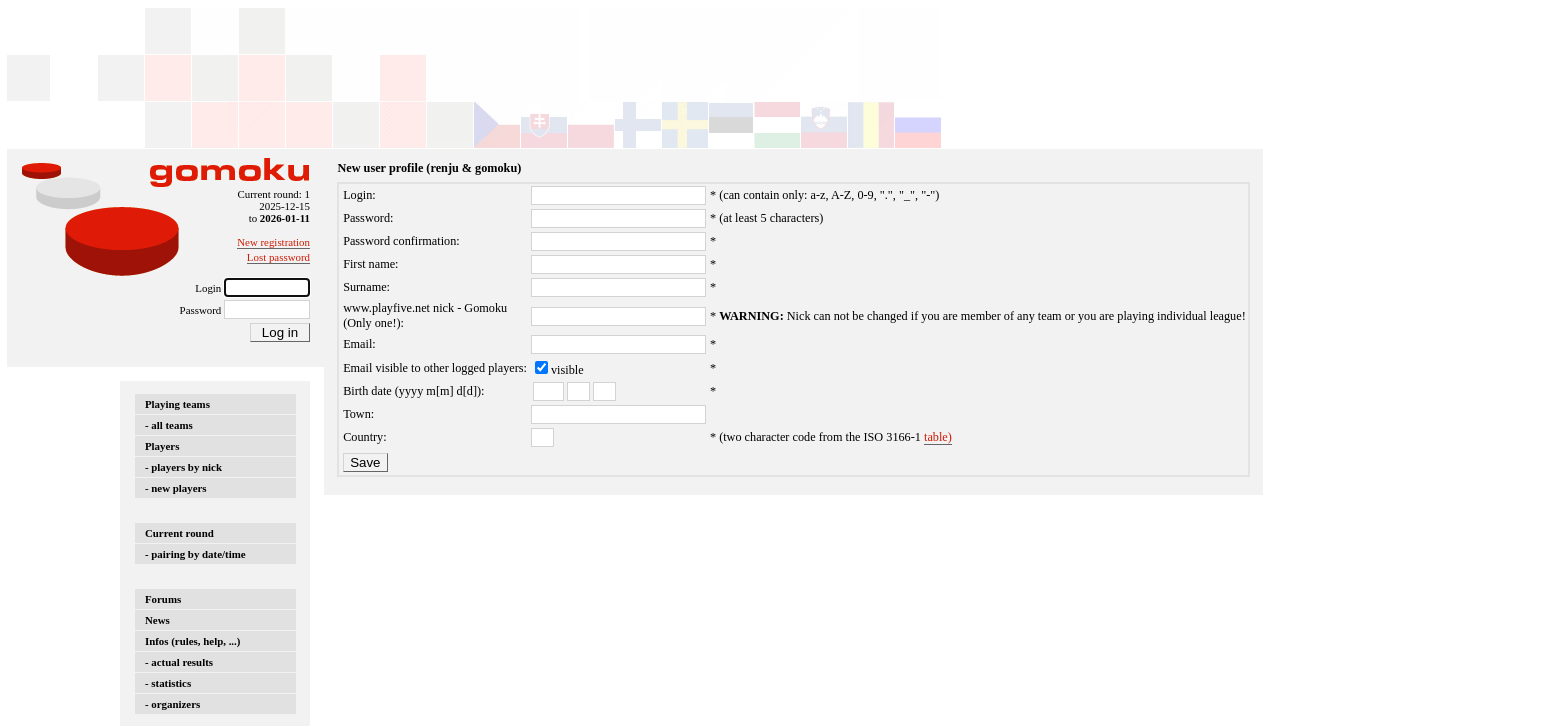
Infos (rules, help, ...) (192, 641)
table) (938, 437)
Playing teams (177, 404)
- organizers (172, 704)
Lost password (278, 257)
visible (567, 370)
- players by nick (183, 467)
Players (162, 446)
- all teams (169, 425)
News (157, 620)
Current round (179, 533)
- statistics (168, 683)
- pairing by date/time (195, 554)
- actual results (179, 662)
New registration (273, 242)
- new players (176, 488)
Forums (163, 599)
